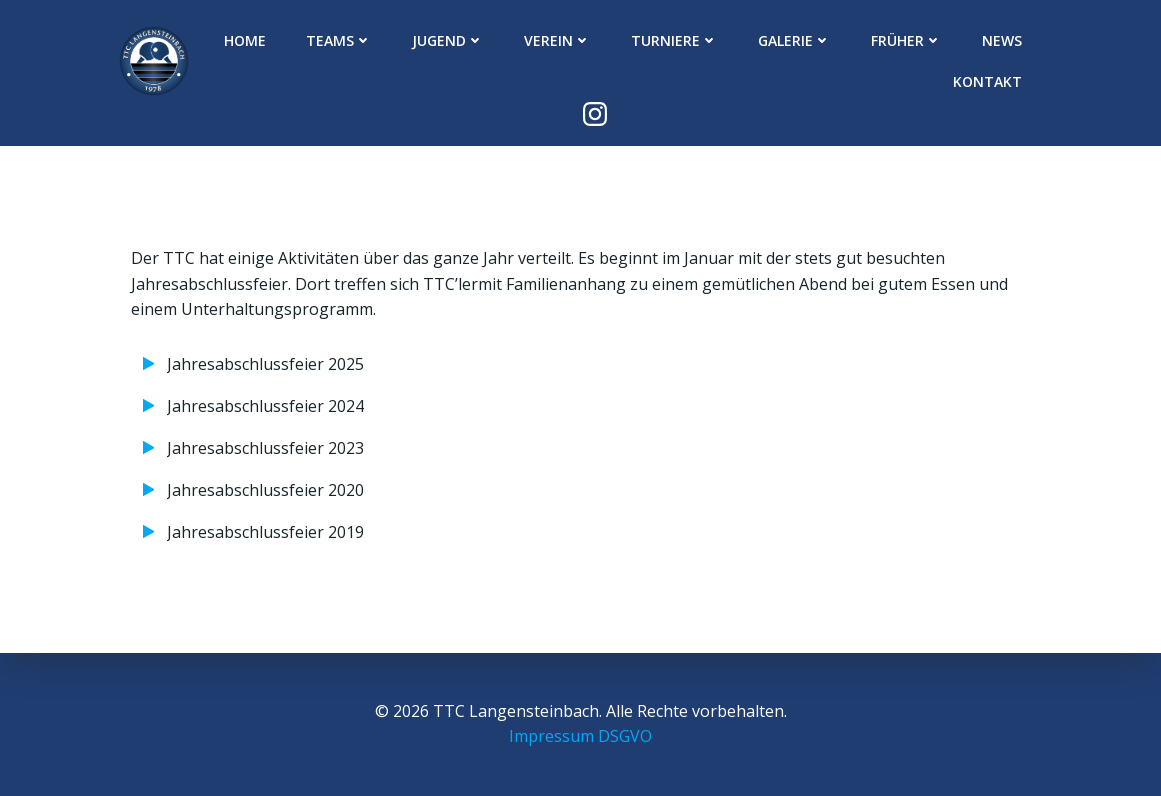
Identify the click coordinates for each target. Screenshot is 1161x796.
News (1002, 40)
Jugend (448, 40)
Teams (339, 40)
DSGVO (625, 736)
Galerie (794, 40)
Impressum (551, 736)
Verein (557, 40)
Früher (906, 40)
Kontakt (987, 81)
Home (245, 40)
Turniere (674, 40)
